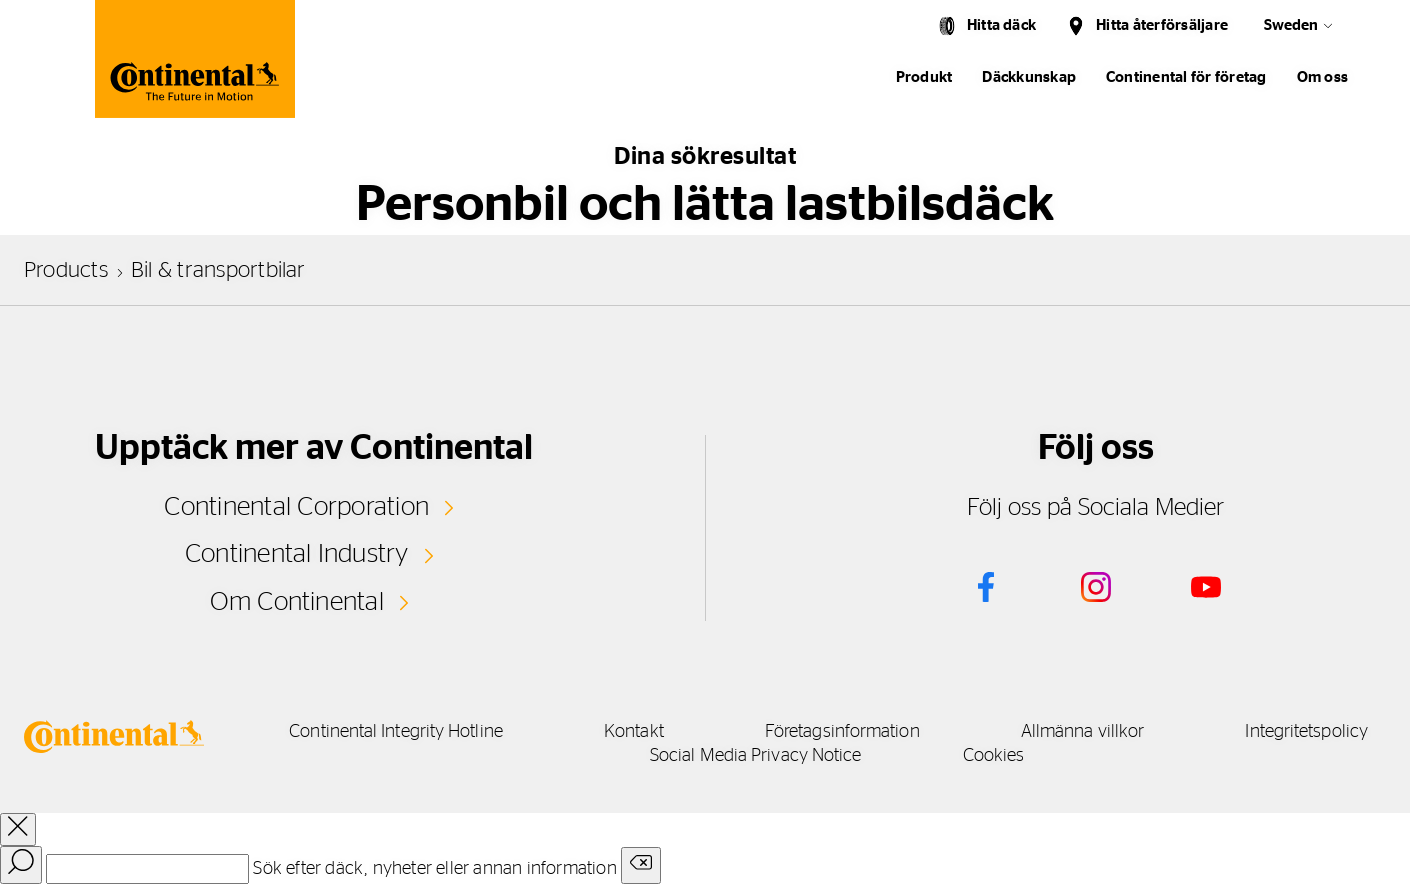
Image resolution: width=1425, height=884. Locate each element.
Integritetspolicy (1306, 732)
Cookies (994, 756)
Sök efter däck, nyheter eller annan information (434, 869)
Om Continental (297, 602)
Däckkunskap (1029, 77)
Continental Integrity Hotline (396, 732)
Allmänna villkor (1082, 732)
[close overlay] (18, 829)
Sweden (1291, 25)
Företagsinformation (842, 732)
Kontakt (634, 732)
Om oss (1322, 77)
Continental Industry (297, 554)
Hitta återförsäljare (1162, 25)
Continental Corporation (296, 507)
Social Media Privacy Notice (755, 756)
